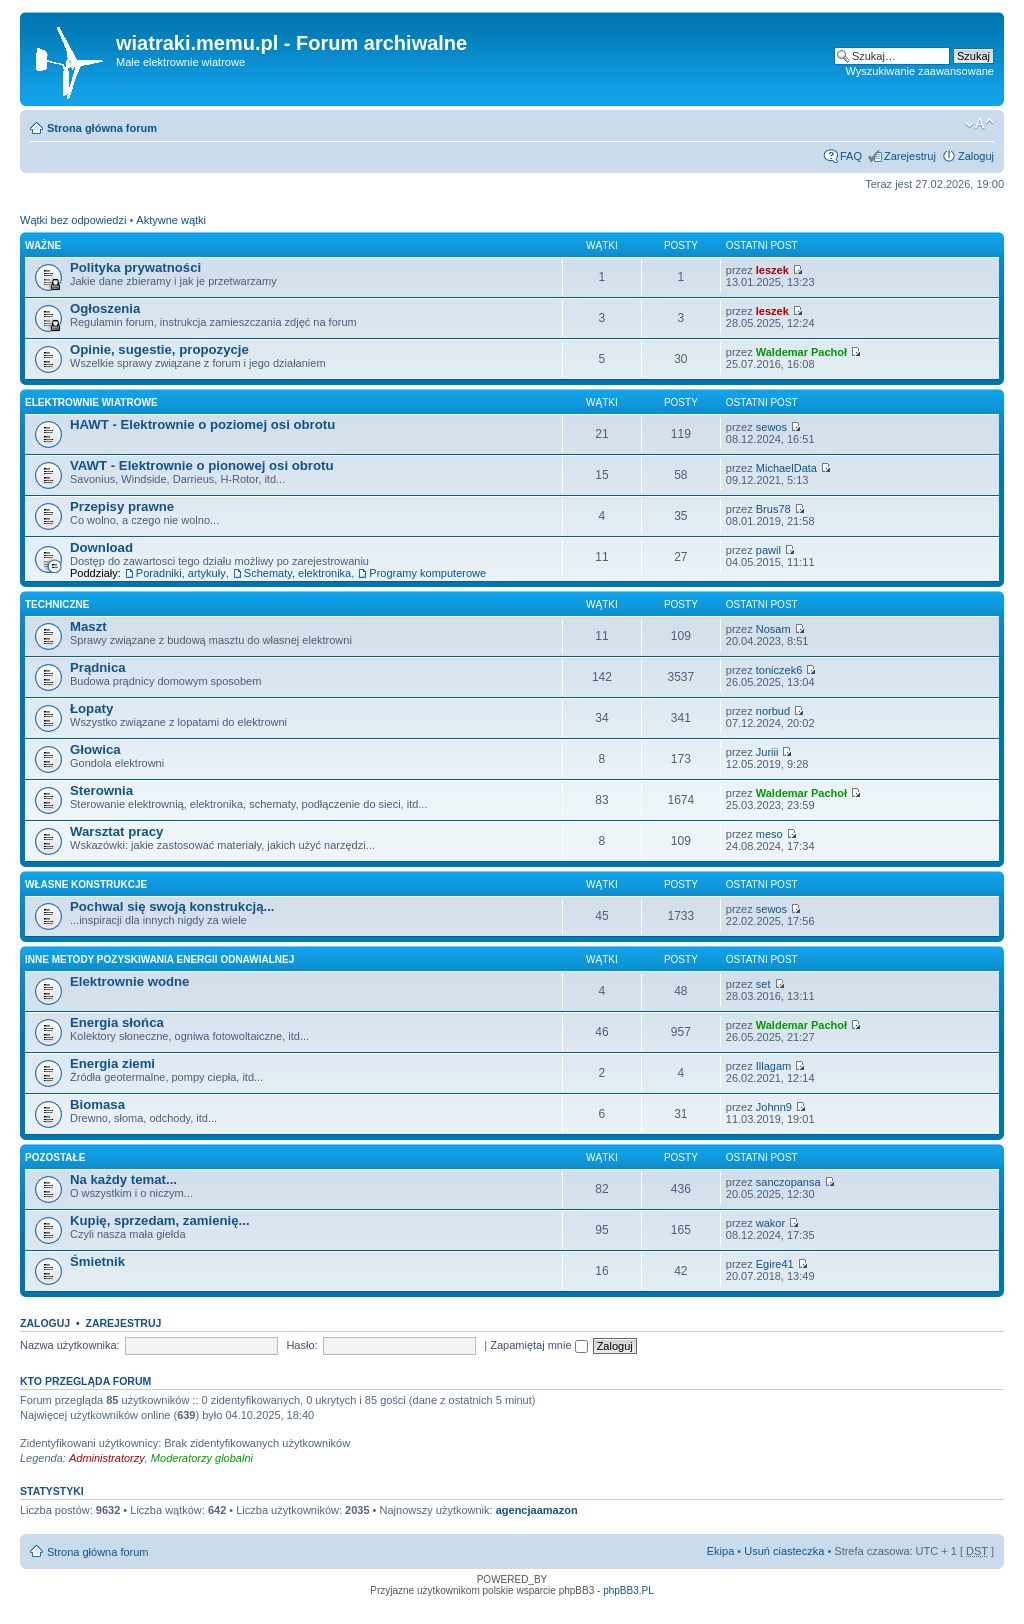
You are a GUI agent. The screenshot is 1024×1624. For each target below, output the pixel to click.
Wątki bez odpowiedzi (73, 220)
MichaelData (786, 468)
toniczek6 (779, 670)
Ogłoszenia (105, 308)
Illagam (773, 1066)
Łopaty (91, 708)
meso (769, 834)
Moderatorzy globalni (202, 1458)
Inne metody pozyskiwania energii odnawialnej (159, 959)
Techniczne (57, 604)
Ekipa (721, 1551)
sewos (771, 427)
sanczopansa (788, 1182)
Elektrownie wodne (129, 981)
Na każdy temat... (123, 1179)
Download (101, 547)
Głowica (95, 749)
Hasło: (301, 1345)
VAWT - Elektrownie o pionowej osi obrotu (202, 465)
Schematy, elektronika (297, 573)
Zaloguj (976, 156)
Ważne (43, 245)
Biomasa (97, 1104)
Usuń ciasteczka (784, 1551)
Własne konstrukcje (86, 884)
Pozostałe (55, 1157)
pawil (768, 550)
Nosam (773, 629)
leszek (772, 270)
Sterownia (101, 790)
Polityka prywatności (135, 267)
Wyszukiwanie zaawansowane (920, 71)
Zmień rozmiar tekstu (979, 124)
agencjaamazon (537, 1510)
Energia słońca (117, 1022)
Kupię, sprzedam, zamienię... (160, 1220)
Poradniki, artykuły (181, 573)
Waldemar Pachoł (801, 352)
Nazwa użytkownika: (70, 1345)
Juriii (767, 752)
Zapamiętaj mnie (538, 1345)
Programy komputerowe (427, 573)
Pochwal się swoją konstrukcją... (172, 906)
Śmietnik (97, 1261)
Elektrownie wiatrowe (91, 402)
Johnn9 (774, 1107)
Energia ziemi (112, 1063)
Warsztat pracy (116, 831)
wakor (770, 1223)
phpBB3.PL (628, 1590)
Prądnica (98, 667)
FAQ (851, 156)
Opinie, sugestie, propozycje (159, 349)
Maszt (88, 626)
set (763, 984)
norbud (773, 711)
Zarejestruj (910, 156)
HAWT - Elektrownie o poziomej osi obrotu (202, 424)
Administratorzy (107, 1458)
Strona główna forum (102, 128)
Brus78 (773, 509)
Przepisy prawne (122, 506)
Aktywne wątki (171, 220)
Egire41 (775, 1264)
